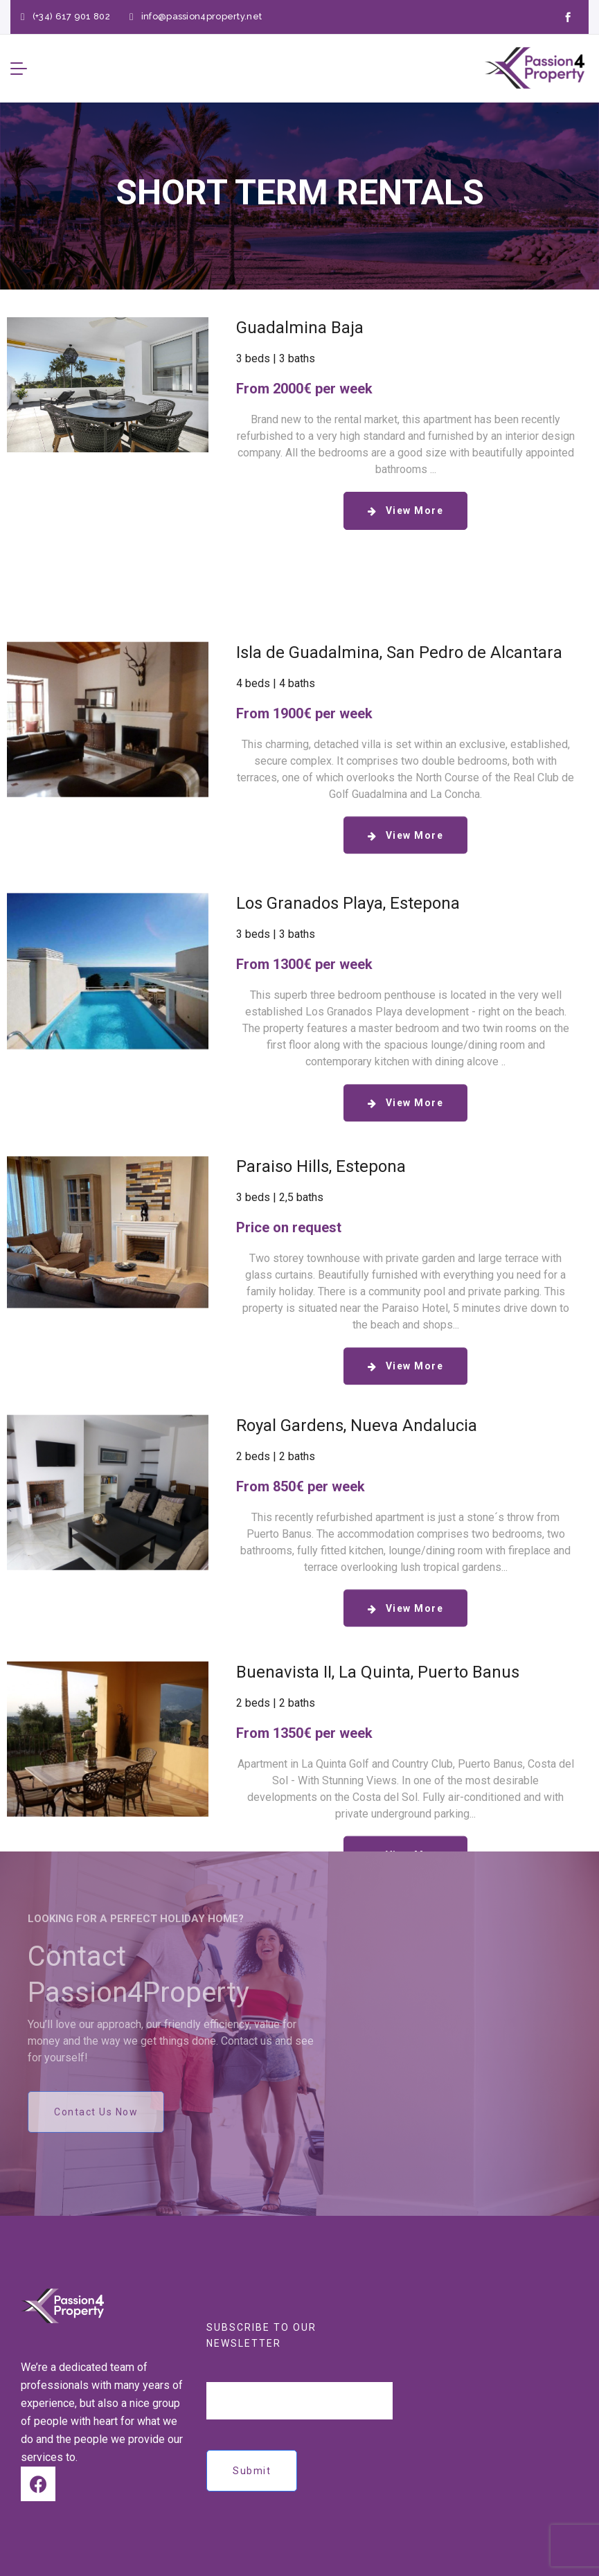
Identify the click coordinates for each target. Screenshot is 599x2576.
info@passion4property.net (201, 16)
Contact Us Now (96, 2111)
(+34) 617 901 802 (71, 16)
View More (415, 510)
